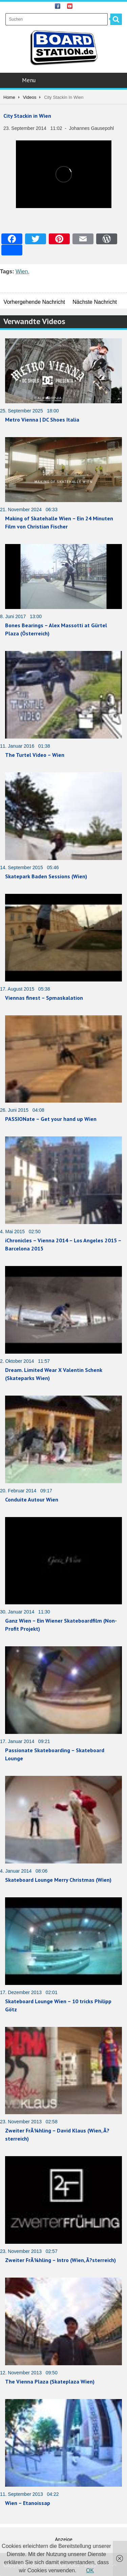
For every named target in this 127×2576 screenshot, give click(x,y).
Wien (22, 271)
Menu (64, 80)
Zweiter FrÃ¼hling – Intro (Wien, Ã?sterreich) (60, 2260)
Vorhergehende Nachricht (34, 302)
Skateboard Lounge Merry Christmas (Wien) (58, 1879)
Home (9, 97)
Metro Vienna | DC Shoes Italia (42, 419)
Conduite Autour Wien (31, 1499)
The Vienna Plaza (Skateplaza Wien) (49, 2381)
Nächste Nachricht (94, 302)
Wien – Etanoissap (27, 2503)
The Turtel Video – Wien (34, 754)
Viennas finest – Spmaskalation (44, 997)
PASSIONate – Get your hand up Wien (51, 1118)
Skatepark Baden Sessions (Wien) (46, 876)
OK (90, 2570)
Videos (30, 97)
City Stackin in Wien (27, 115)
